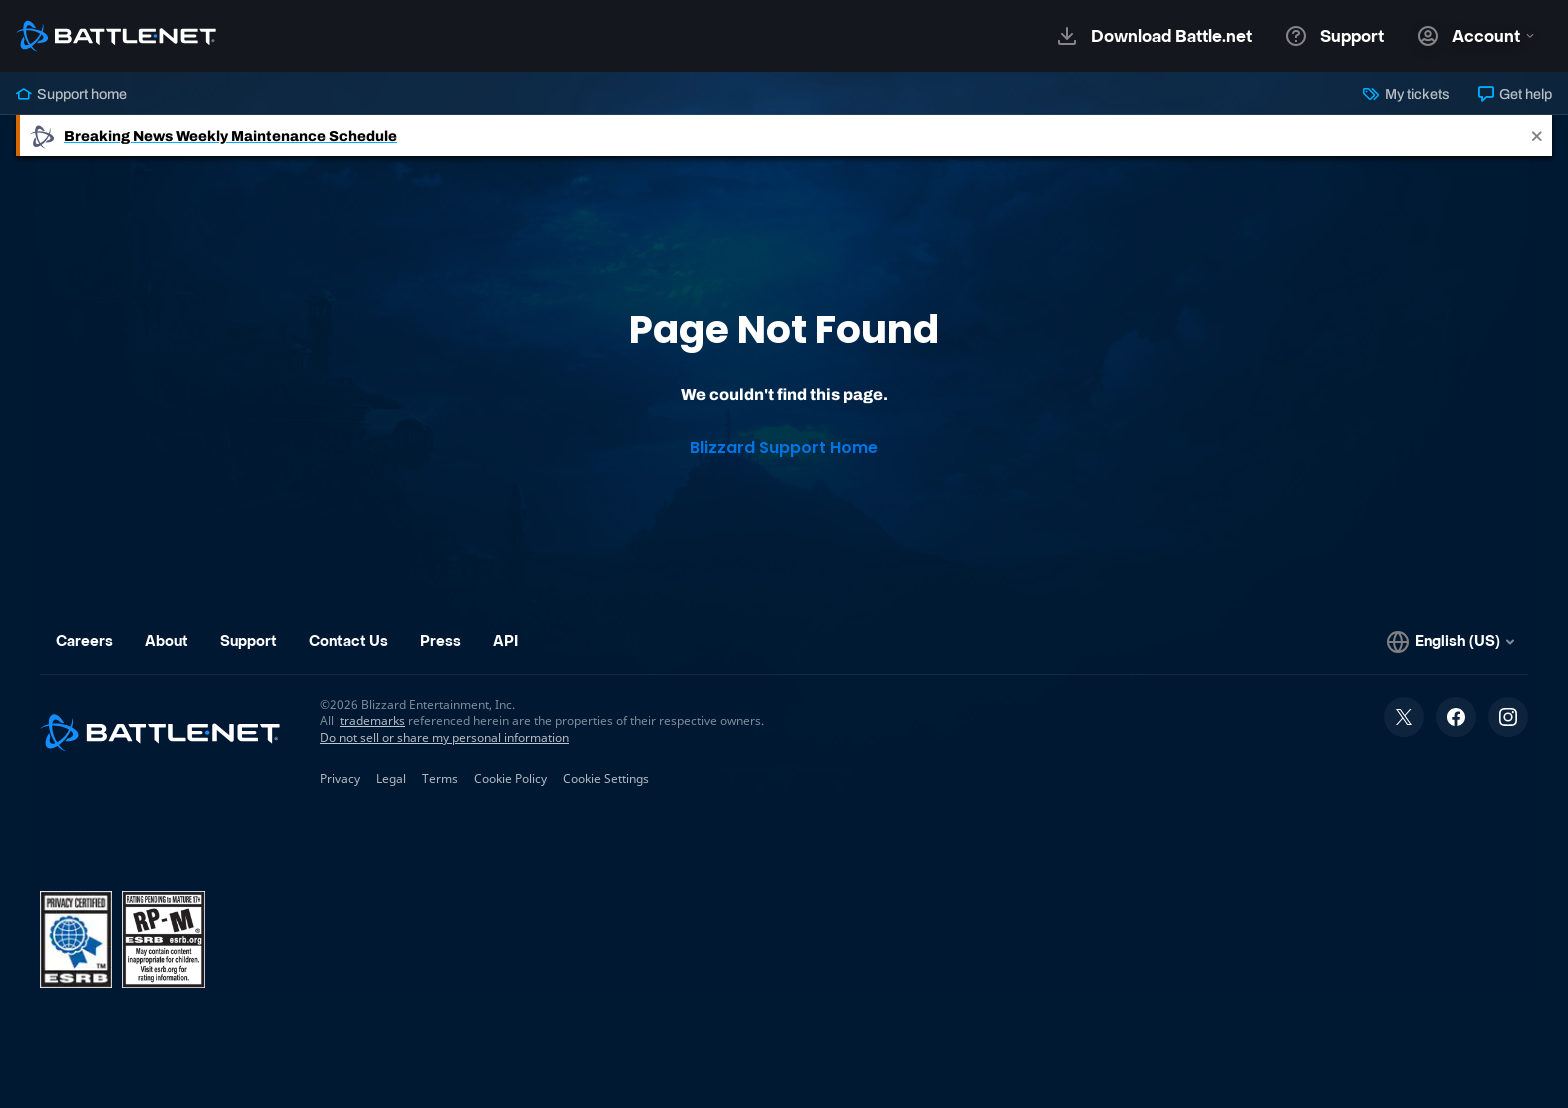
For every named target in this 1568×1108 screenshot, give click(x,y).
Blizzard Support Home (784, 447)
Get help (1515, 94)
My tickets (1406, 94)
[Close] (1537, 135)
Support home (71, 94)
